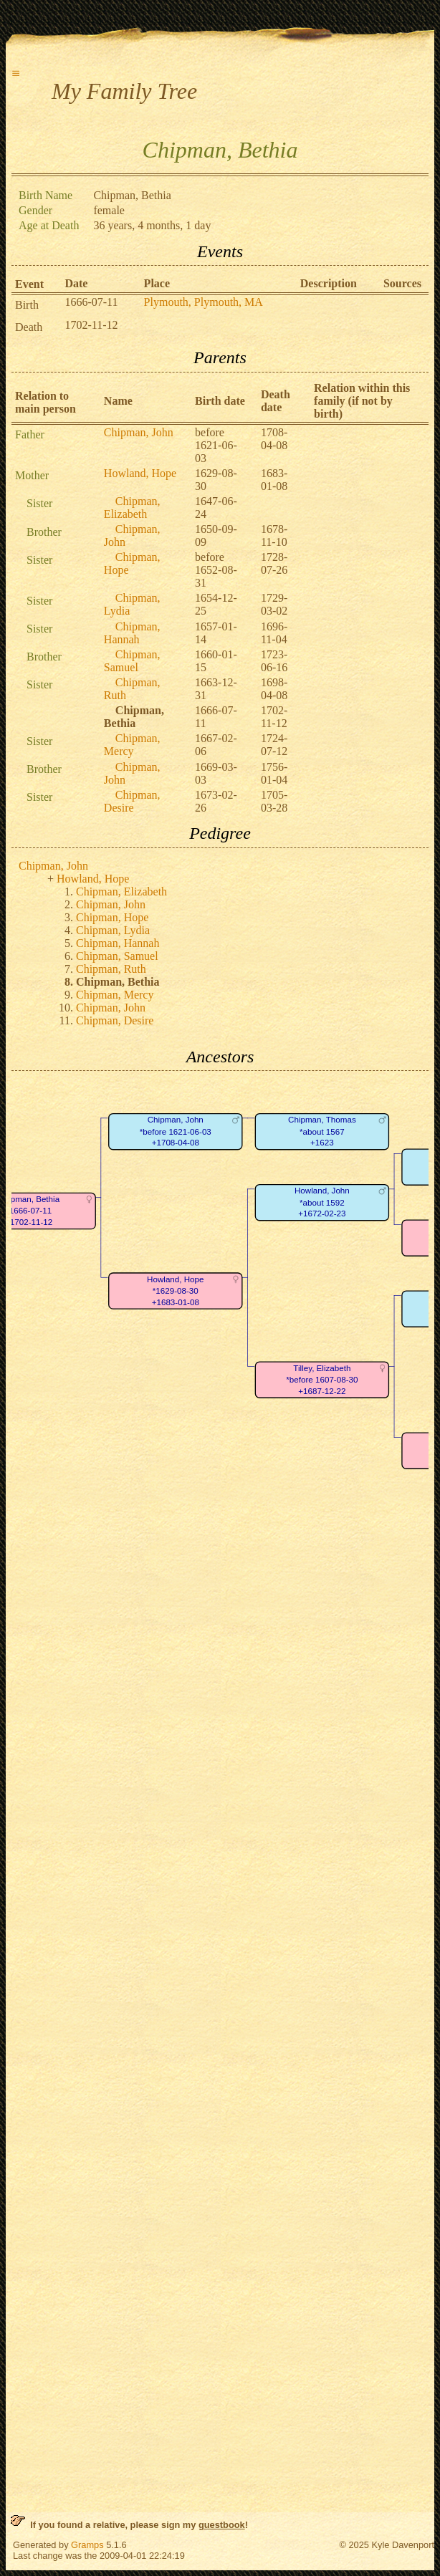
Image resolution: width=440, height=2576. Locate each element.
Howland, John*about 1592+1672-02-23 (322, 1202)
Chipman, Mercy (132, 744)
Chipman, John (138, 432)
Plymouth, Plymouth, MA (203, 302)
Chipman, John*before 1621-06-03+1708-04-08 (175, 1131)
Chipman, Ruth (111, 969)
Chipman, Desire (132, 801)
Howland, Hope (140, 473)
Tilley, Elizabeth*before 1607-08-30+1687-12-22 (322, 1379)
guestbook (222, 2524)
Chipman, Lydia (113, 930)
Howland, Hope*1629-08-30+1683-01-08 (175, 1290)
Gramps (87, 2544)
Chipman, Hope (112, 917)
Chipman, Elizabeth (132, 507)
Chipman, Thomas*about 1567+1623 (322, 1131)
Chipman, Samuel (132, 660)
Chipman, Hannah (132, 632)
